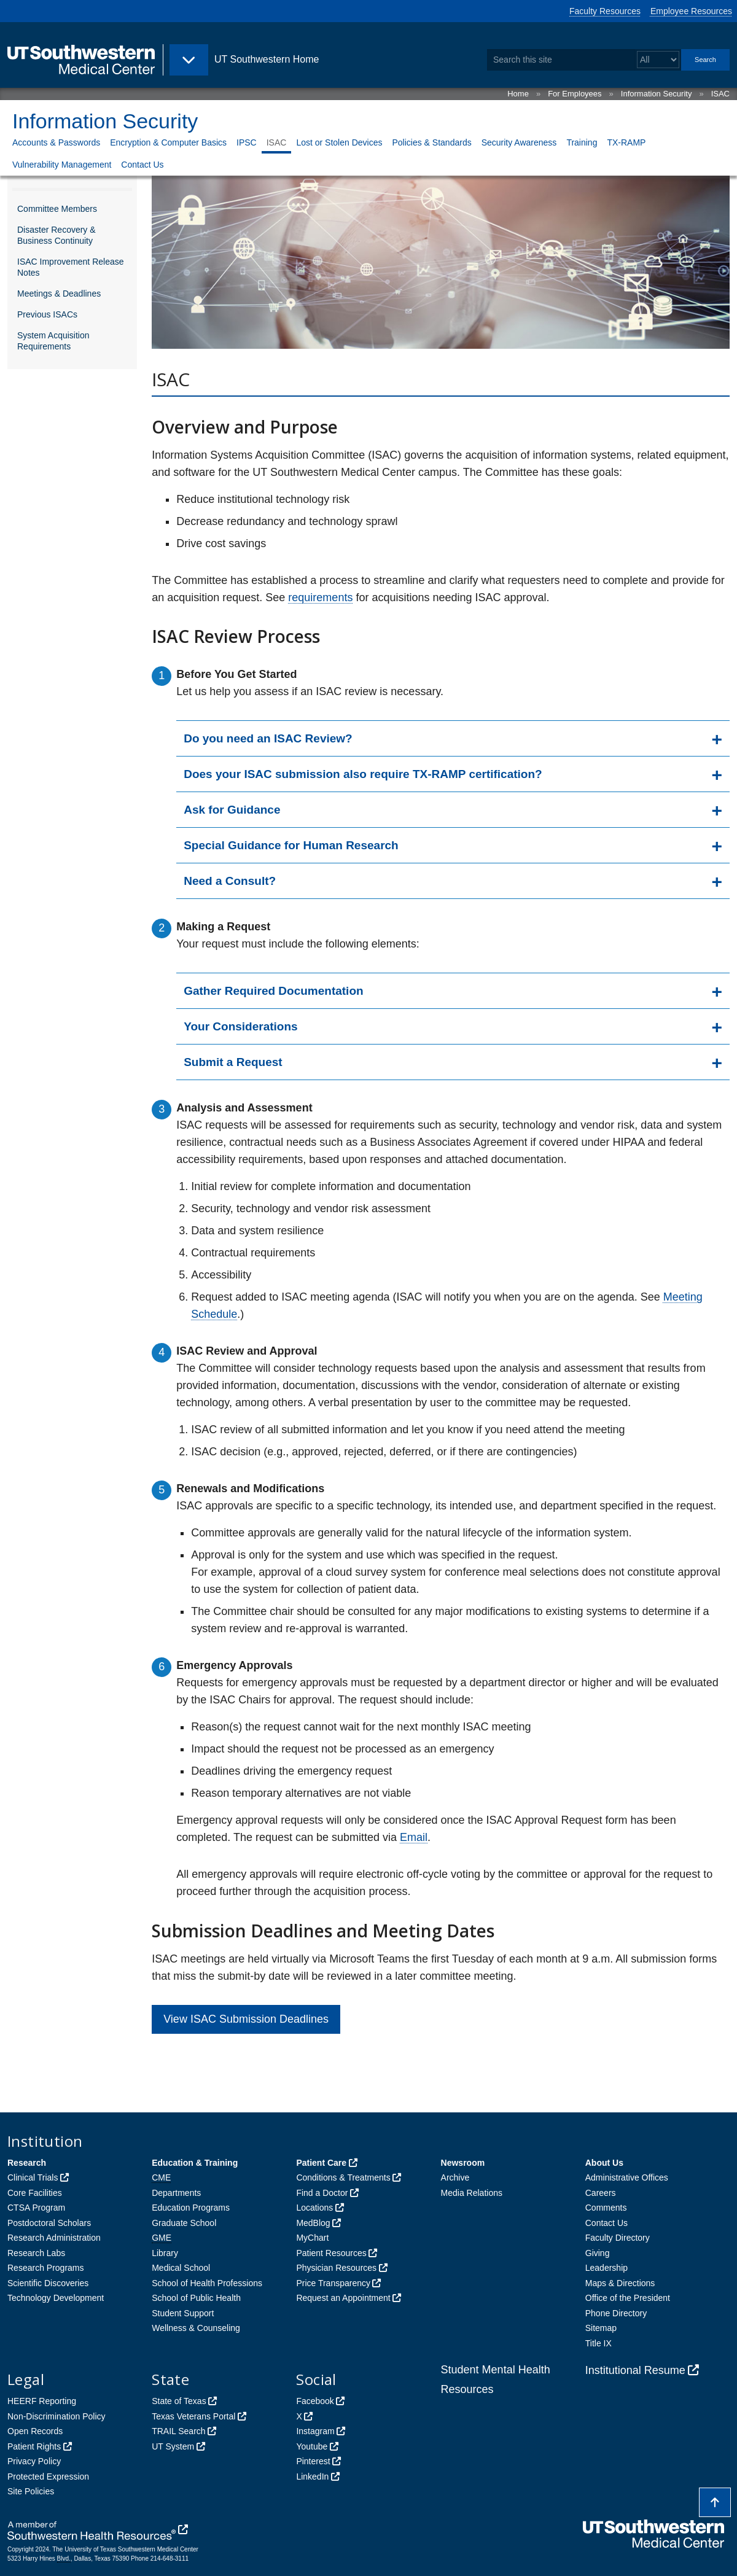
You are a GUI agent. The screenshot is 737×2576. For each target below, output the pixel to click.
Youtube (311, 2446)
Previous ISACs (47, 314)
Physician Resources (336, 2268)
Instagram (315, 2431)
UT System (173, 2446)
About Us (604, 2163)
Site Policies (30, 2491)
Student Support (183, 2313)
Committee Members (57, 209)
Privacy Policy (34, 2461)
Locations (314, 2207)
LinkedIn (312, 2476)
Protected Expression (48, 2476)
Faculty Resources (605, 11)
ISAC (720, 93)
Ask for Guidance (232, 809)
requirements (320, 597)
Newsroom (463, 2163)
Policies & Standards (431, 142)
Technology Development (55, 2298)
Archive (455, 2177)
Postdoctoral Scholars (49, 2223)
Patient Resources (331, 2253)
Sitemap (601, 2328)
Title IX (598, 2343)
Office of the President (627, 2298)
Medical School (181, 2268)
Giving (597, 2253)
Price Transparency (333, 2283)
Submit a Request (233, 1062)
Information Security (656, 93)
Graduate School (184, 2223)
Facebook (314, 2401)
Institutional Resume (635, 2370)
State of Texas (179, 2401)
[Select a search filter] (658, 60)
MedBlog (313, 2223)
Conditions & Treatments (343, 2177)
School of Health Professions (207, 2283)
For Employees (574, 93)
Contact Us (142, 164)
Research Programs (45, 2268)
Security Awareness (519, 142)
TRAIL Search (178, 2431)
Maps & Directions (620, 2283)
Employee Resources (691, 11)
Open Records (35, 2431)
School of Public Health (196, 2298)
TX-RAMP (626, 142)
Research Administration (54, 2238)
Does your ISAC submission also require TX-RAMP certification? (363, 774)
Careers (600, 2193)
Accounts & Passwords (56, 142)
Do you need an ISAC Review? (268, 738)
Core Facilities (34, 2193)
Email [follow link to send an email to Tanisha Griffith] (413, 1837)
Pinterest (313, 2461)
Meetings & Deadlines (59, 293)
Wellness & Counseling (196, 2328)
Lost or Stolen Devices (339, 142)
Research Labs (36, 2253)
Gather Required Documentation (273, 990)
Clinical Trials (32, 2177)
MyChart (312, 2238)
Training (581, 142)
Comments (606, 2207)
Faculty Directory (617, 2238)
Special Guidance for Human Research (291, 845)
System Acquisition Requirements (53, 340)
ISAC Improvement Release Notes (70, 267)
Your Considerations (240, 1026)
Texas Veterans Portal (193, 2416)
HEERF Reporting (41, 2401)
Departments (176, 2193)
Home (518, 93)
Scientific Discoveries (47, 2283)
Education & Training (195, 2163)
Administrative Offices (626, 2177)
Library (165, 2253)
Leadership (606, 2268)
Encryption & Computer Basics (168, 142)
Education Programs (191, 2207)
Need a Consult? (230, 880)
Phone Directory (616, 2313)
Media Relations (471, 2193)
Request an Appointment (343, 2298)
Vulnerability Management (61, 164)
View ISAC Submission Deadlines (246, 2019)
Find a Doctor (322, 2193)
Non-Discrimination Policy (56, 2416)
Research (26, 2163)
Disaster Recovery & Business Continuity (56, 235)
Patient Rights (34, 2446)
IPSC (246, 142)
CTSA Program (36, 2207)
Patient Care (321, 2163)
